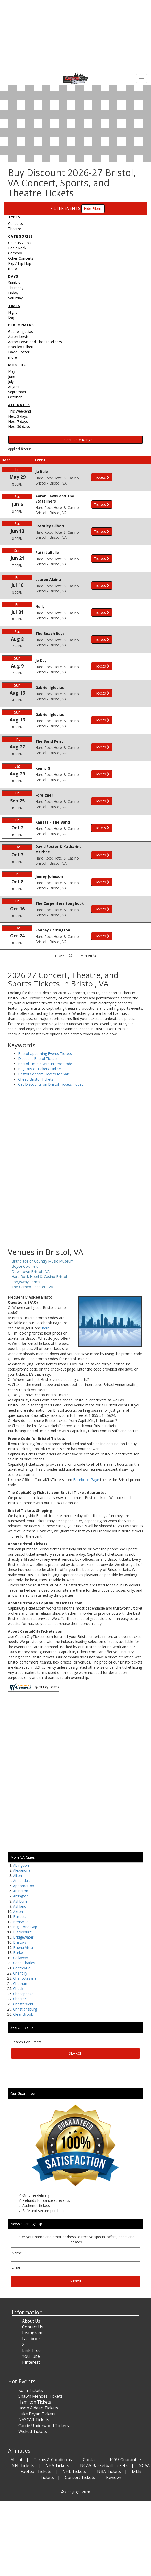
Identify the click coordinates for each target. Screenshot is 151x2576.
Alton (17, 1874)
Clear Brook (23, 2013)
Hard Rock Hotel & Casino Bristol (39, 1276)
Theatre (14, 228)
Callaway (20, 1957)
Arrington (21, 1895)
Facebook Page (86, 1479)
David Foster (18, 352)
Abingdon (21, 1864)
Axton (18, 1910)
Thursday (15, 287)
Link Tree (31, 2350)
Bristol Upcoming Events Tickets (45, 1053)
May (11, 371)
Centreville (21, 1967)
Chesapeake (23, 1993)
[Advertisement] (71, 36)
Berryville (20, 1921)
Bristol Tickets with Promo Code (45, 1063)
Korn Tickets (30, 2389)
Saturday (15, 298)
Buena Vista (23, 1946)
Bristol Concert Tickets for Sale (44, 1073)
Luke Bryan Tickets (36, 2413)
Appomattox (23, 1885)
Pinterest (31, 2361)
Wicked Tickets (32, 2431)
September (17, 391)
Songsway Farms (26, 1281)
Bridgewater (23, 1936)
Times (14, 305)
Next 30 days (19, 426)
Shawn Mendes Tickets (40, 2395)
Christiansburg (25, 2008)
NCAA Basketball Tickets (104, 2465)
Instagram (32, 2332)
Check (18, 1988)
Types (14, 217)
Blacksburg (22, 1931)
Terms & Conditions (52, 2459)
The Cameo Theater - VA (32, 1286)
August (14, 386)
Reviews (114, 2477)
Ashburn (20, 1900)
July (11, 381)
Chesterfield (23, 2003)
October (15, 397)
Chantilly (20, 1972)
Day (11, 317)
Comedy (15, 253)
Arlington (20, 1890)
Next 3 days (18, 416)
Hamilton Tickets (34, 2401)
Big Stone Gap (25, 1926)
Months (17, 364)
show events (75, 955)
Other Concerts (20, 258)
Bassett (19, 1916)
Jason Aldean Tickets (38, 2407)
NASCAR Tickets (33, 2419)
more (12, 268)
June (11, 376)
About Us (31, 2320)
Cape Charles (24, 1962)
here (45, 1327)
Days (13, 276)
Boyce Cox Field (25, 1265)
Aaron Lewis (18, 336)
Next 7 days (18, 421)
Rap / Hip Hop (19, 263)
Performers (21, 325)
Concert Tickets (80, 2477)
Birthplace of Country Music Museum (43, 1260)
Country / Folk (19, 242)
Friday (13, 292)
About (16, 2459)
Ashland (19, 1905)
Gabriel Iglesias (20, 331)
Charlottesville (25, 1977)
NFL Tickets (23, 2465)
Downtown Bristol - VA (31, 1270)
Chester (19, 1998)
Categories (20, 236)
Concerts (15, 223)
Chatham (20, 1982)
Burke (18, 1952)
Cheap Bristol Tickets (35, 1078)
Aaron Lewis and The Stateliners (35, 341)
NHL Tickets (74, 2471)
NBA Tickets (57, 2465)
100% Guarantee (125, 2459)
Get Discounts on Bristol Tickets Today (50, 1083)
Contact (90, 2459)
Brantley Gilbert (21, 346)
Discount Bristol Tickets (38, 1058)
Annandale (22, 1880)
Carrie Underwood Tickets (43, 2425)
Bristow (19, 1941)
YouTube (31, 2355)
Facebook (31, 2338)
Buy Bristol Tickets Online (39, 1068)
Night (12, 312)
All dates (19, 404)
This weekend (19, 411)
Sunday (14, 282)
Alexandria (21, 1869)
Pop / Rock (17, 247)
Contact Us (32, 2326)
